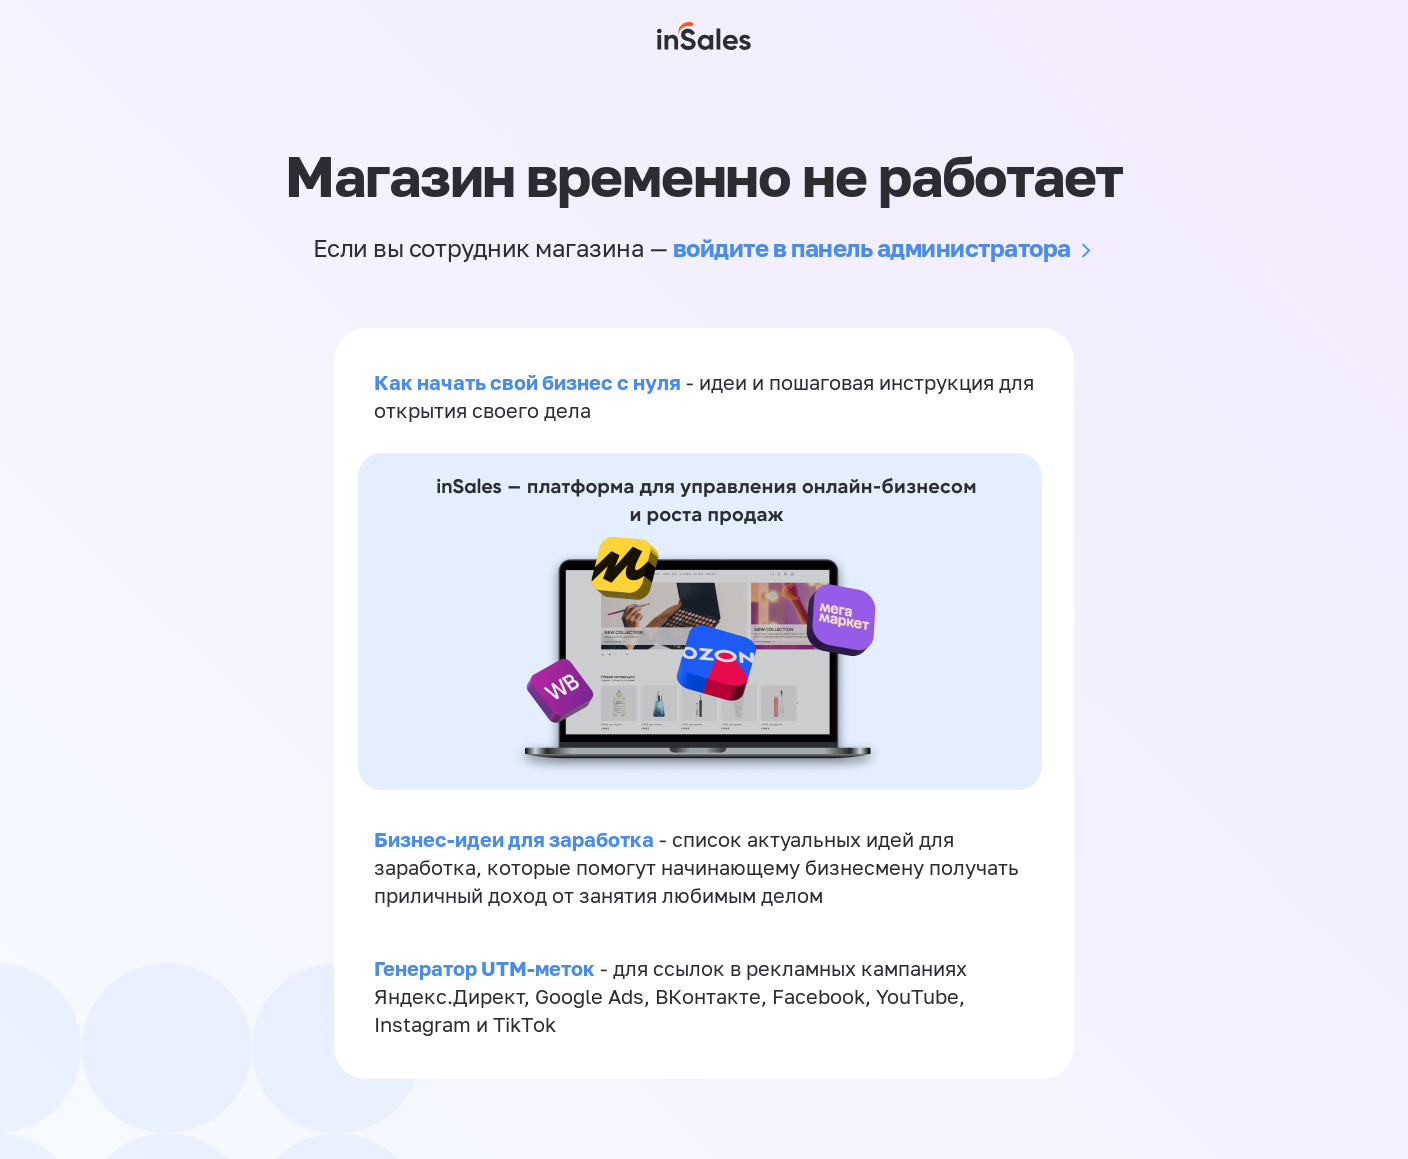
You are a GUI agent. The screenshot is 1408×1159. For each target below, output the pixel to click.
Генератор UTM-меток (484, 968)
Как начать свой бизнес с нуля (527, 382)
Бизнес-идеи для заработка (514, 839)
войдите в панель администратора (872, 247)
